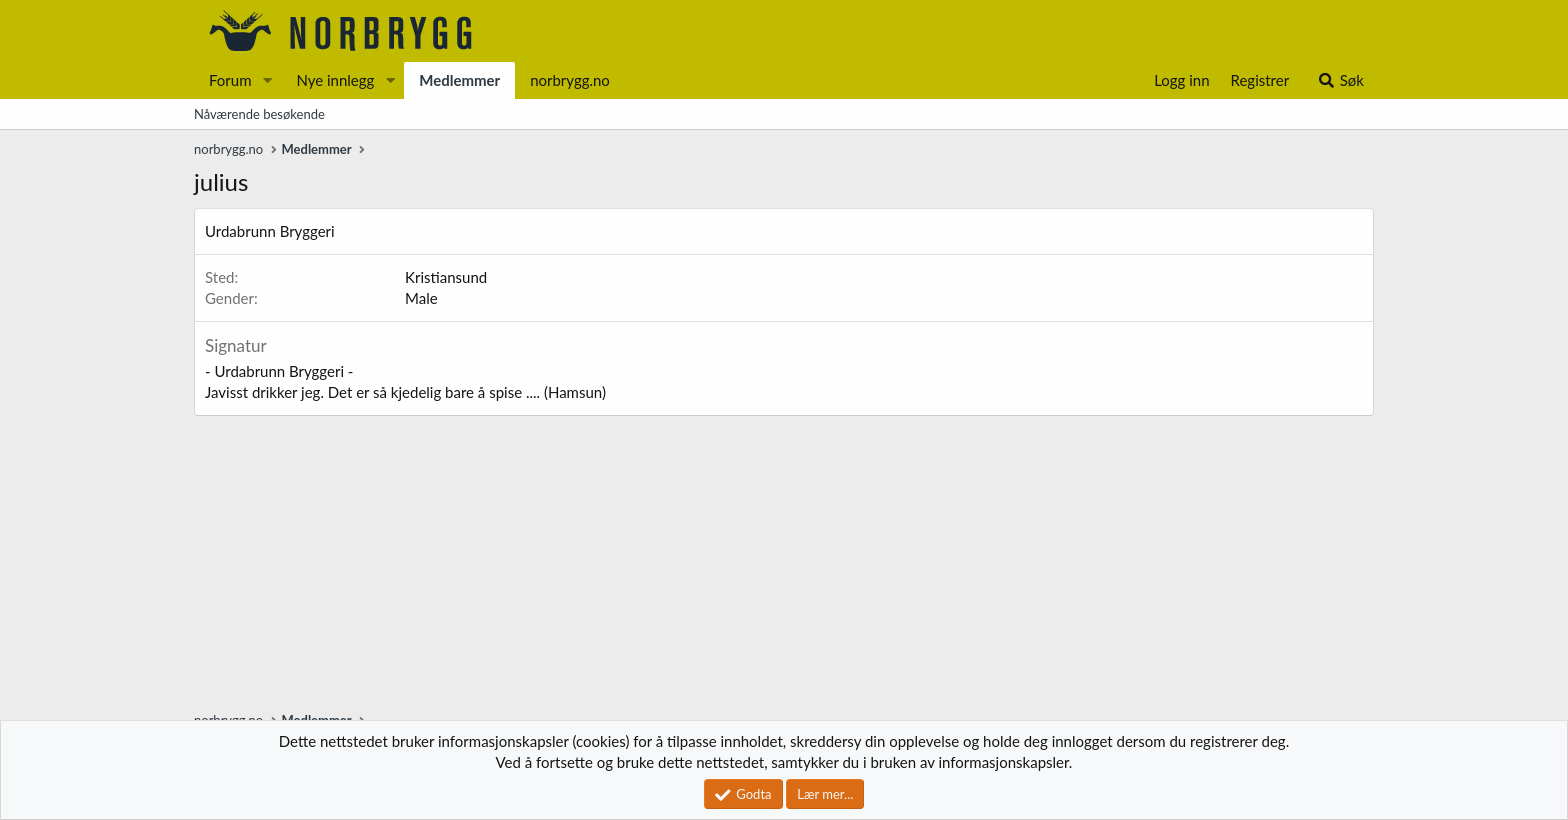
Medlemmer (459, 80)
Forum (230, 80)
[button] (267, 80)
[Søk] (1340, 80)
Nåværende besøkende (259, 114)
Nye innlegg (335, 80)
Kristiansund (446, 277)
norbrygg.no (570, 80)
